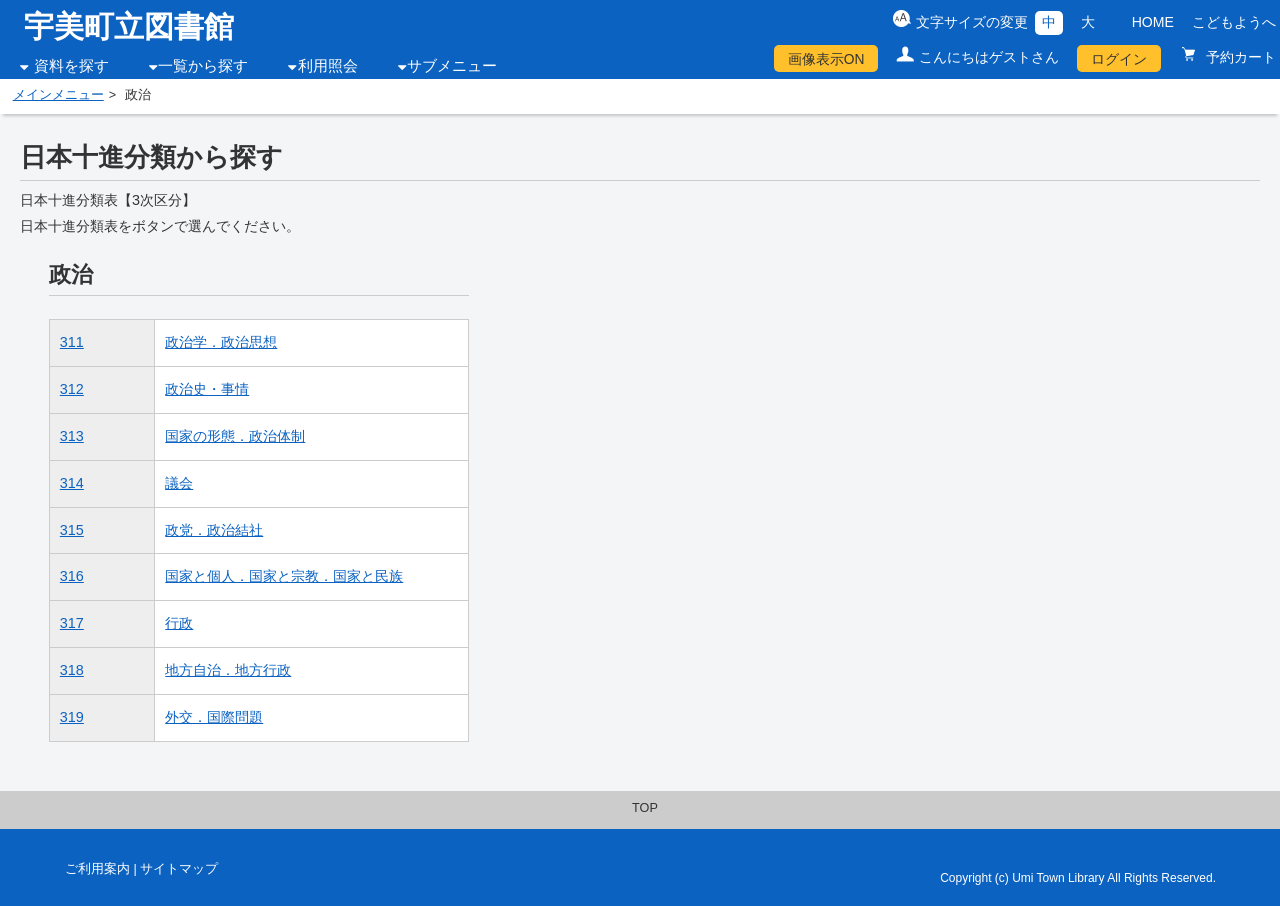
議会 (179, 483)
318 (72, 670)
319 (72, 717)
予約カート (1239, 57)
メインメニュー (58, 95)
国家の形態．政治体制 (235, 436)
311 (72, 342)
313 (72, 436)
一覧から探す (203, 66)
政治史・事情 (207, 389)
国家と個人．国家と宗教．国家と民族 (284, 576)
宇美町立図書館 (129, 26)
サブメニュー (452, 66)
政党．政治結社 (214, 530)
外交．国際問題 (214, 717)
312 (72, 389)
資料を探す (71, 66)
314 (72, 483)
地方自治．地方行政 (228, 670)
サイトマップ (179, 869)
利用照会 (328, 66)
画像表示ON (826, 59)
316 (72, 576)
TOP (645, 808)
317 (72, 623)
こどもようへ (1234, 22)
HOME (1153, 22)
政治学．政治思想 (221, 342)
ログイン (1119, 59)
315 (72, 530)
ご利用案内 (97, 869)
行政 (179, 623)
